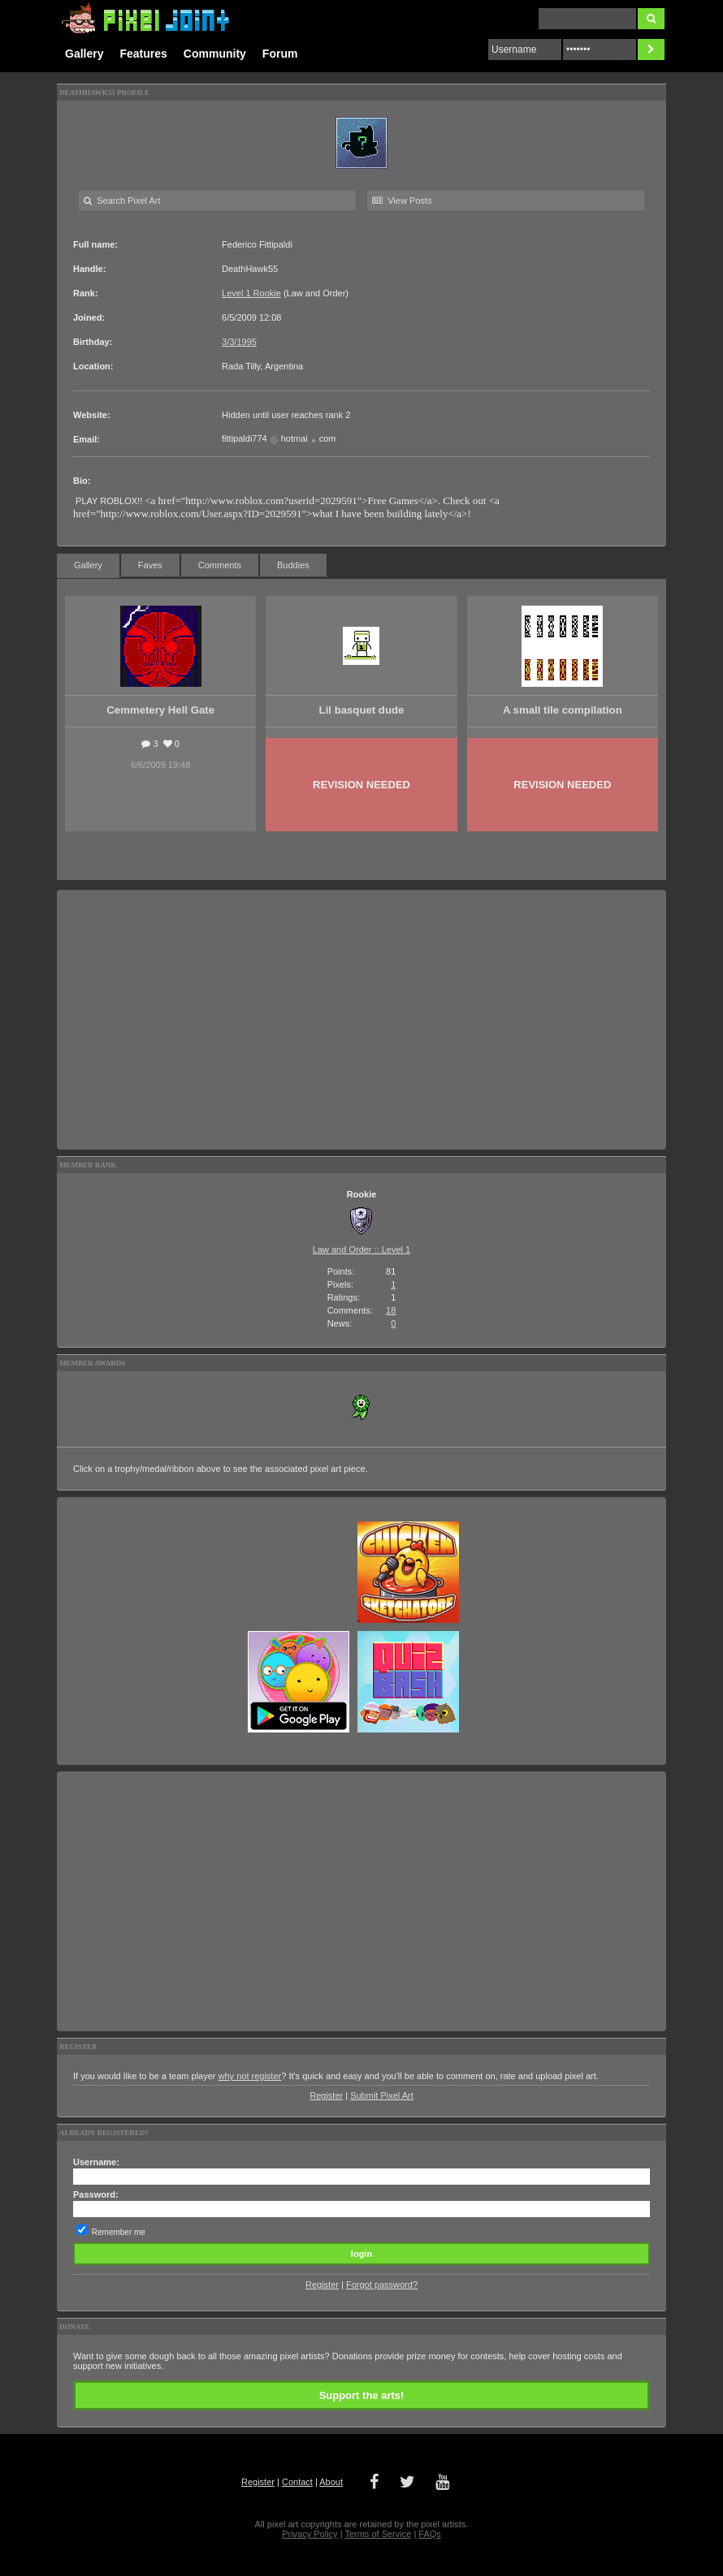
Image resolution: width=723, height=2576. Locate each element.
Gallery (84, 53)
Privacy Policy (309, 2534)
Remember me (118, 2232)
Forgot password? (382, 2284)
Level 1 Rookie (251, 293)
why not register (250, 2076)
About (331, 2482)
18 (391, 1310)
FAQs (429, 2534)
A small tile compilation (562, 710)
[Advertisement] (361, 1019)
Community (215, 53)
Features (143, 53)
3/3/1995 (239, 342)
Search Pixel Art (122, 200)
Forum (280, 53)
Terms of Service (377, 2534)
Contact (297, 2482)
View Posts (401, 200)
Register (326, 2095)
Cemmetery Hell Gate (160, 710)
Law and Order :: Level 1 (361, 1249)
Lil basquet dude (362, 710)
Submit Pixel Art (381, 2095)
